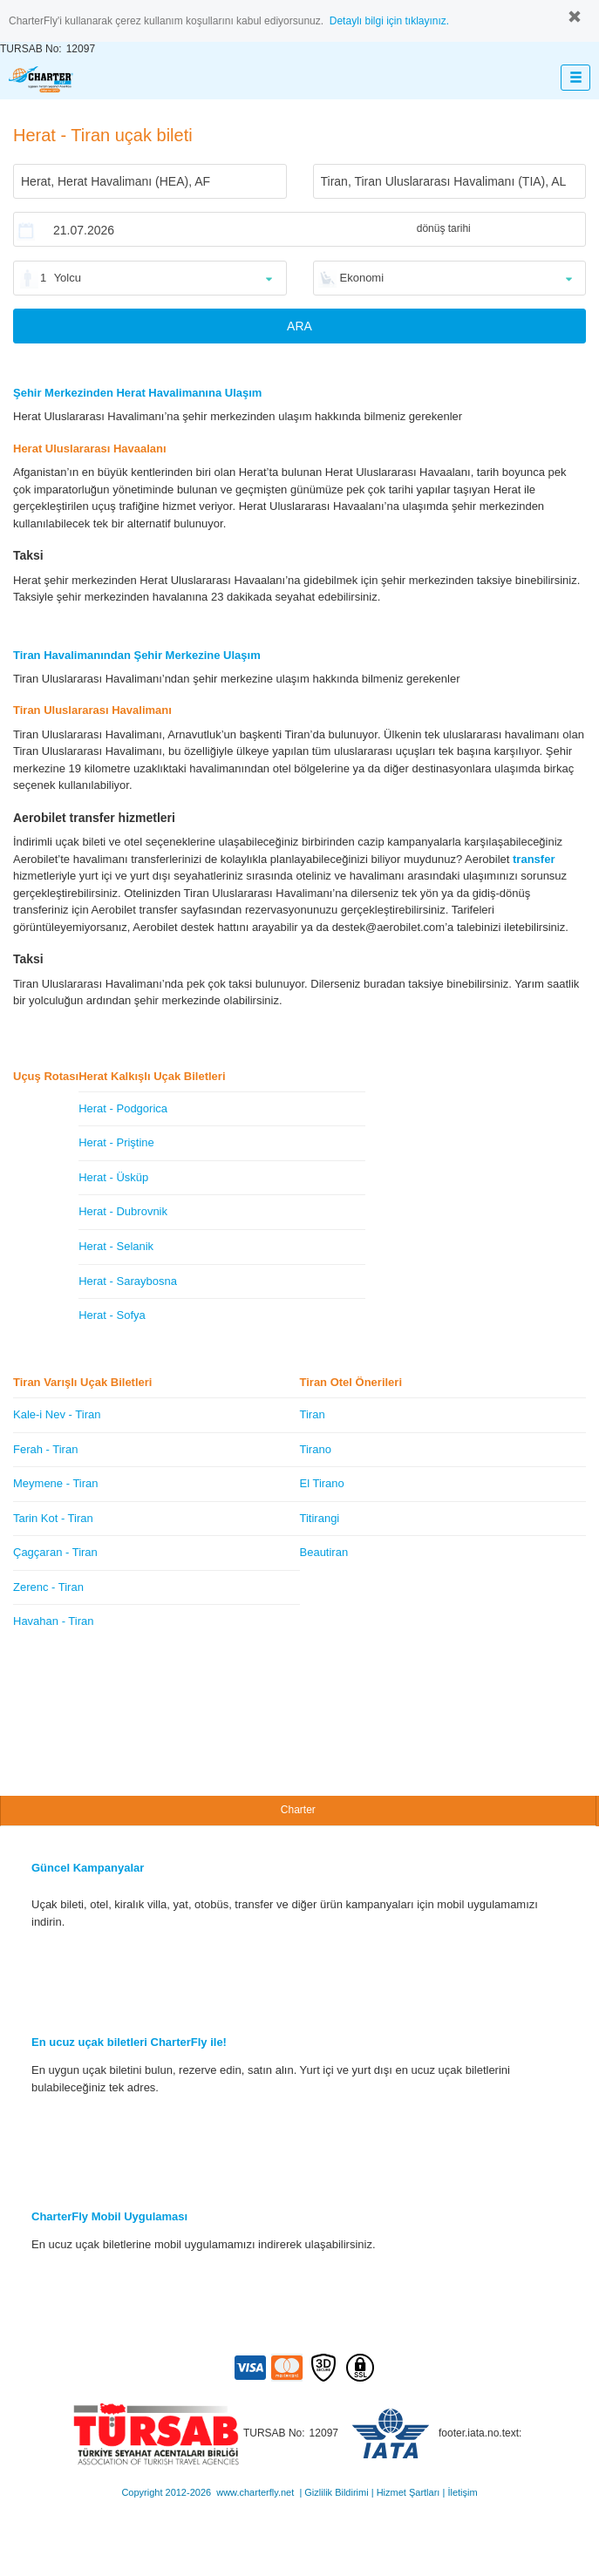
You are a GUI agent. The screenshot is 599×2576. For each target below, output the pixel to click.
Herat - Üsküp (113, 1177)
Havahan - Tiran (53, 1621)
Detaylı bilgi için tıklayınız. (389, 21)
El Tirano (322, 1483)
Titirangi (320, 1518)
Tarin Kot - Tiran (53, 1518)
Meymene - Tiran (56, 1483)
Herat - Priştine (116, 1142)
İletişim (462, 2492)
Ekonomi (362, 277)
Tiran (312, 1414)
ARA (299, 326)
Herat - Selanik (115, 1246)
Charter (298, 1810)
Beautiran (324, 1552)
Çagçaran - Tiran (55, 1552)
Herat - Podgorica (122, 1108)
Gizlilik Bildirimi (336, 2492)
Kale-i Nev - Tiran (56, 1414)
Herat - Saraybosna (127, 1281)
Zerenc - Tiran (48, 1587)
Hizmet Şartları (408, 2492)
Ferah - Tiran (45, 1449)
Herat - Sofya (112, 1315)
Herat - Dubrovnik (122, 1211)
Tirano (315, 1449)
